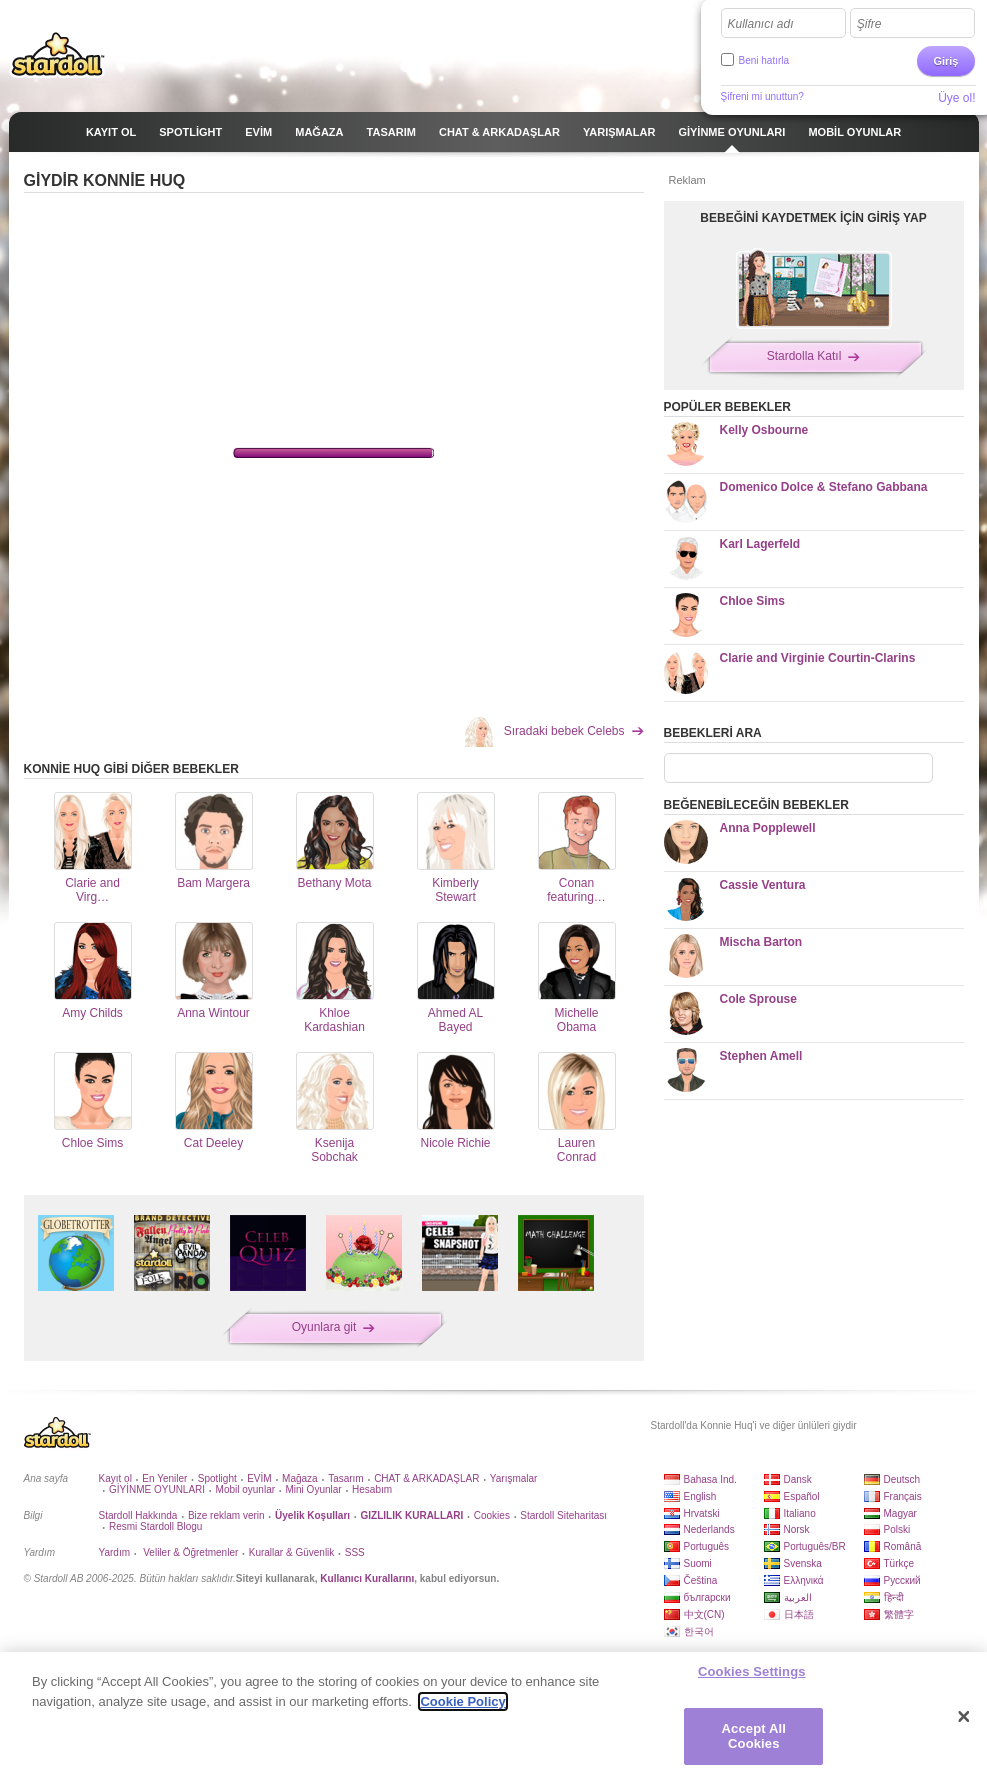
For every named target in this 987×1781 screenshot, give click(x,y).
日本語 (799, 1614)
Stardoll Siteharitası (563, 1515)
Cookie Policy (462, 1701)
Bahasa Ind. (710, 1479)
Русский (902, 1580)
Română (903, 1546)
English (700, 1496)
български (707, 1597)
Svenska (803, 1563)
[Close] (964, 1717)
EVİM (259, 1478)
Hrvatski (702, 1513)
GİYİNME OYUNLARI (157, 1489)
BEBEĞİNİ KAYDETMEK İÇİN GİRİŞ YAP (813, 218)
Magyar (900, 1513)
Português (707, 1546)
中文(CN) (704, 1614)
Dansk (798, 1479)
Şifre (869, 24)
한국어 (699, 1631)
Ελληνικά (804, 1580)
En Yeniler (164, 1478)
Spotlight (217, 1478)
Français (903, 1496)
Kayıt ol (115, 1478)
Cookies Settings (752, 1671)
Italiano (800, 1513)
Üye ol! (956, 98)
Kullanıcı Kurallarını (367, 1578)
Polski (897, 1529)
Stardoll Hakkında (138, 1515)
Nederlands (709, 1529)
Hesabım (372, 1489)
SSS (355, 1552)
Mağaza (300, 1478)
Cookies (492, 1515)
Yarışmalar (514, 1478)
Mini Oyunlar (313, 1489)
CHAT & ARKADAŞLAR (426, 1478)
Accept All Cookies (754, 1736)
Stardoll (58, 54)
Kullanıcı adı (761, 24)
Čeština (701, 1580)
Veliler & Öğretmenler (189, 1552)
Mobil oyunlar (245, 1489)
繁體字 (899, 1614)
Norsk (797, 1529)
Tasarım (346, 1478)
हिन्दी (894, 1597)
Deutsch (902, 1479)
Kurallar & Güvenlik (292, 1552)
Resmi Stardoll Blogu (155, 1526)
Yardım (115, 1552)
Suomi (698, 1563)
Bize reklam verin (226, 1515)
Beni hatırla (764, 60)
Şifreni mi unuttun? (762, 96)
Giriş (945, 61)
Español (802, 1496)
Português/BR (815, 1546)
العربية (798, 1597)
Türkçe (899, 1563)
